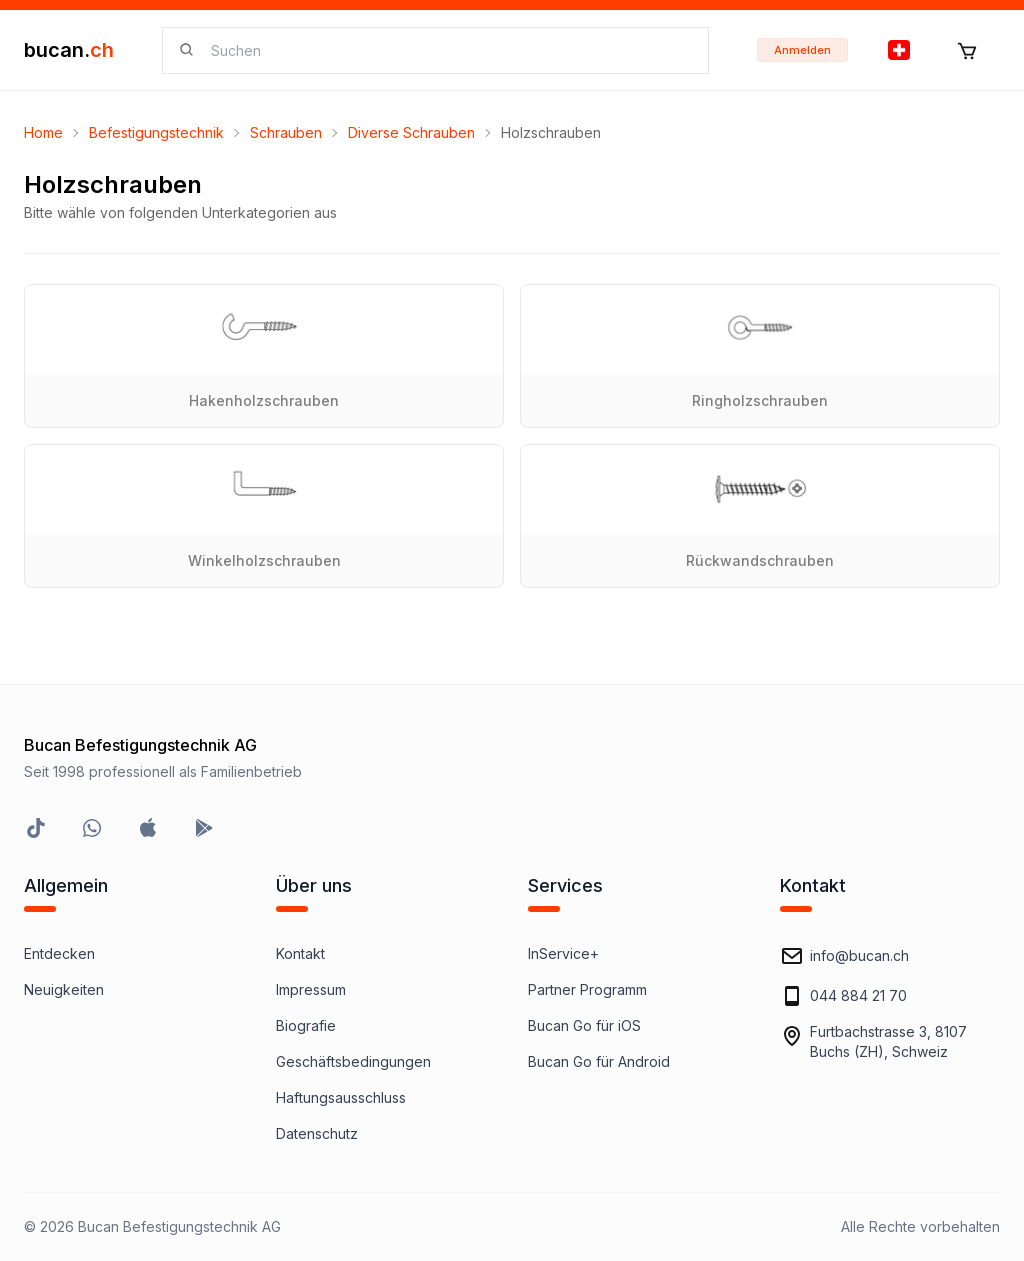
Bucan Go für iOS (584, 1025)
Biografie (306, 1025)
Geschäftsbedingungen (353, 1061)
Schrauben (286, 132)
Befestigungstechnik (156, 132)
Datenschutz (317, 1133)
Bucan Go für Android (599, 1061)
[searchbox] (447, 50)
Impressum (311, 989)
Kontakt (300, 953)
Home (43, 132)
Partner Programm (587, 989)
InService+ (563, 953)
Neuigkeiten (64, 989)
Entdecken (59, 953)
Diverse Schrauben (411, 132)
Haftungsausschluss (341, 1097)
